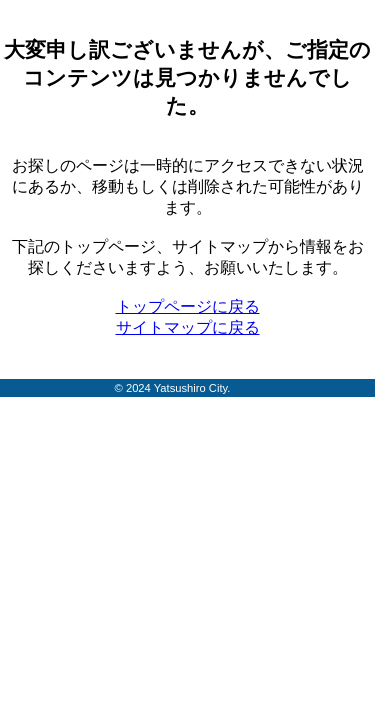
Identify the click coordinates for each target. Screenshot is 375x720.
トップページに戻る (188, 306)
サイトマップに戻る (188, 327)
